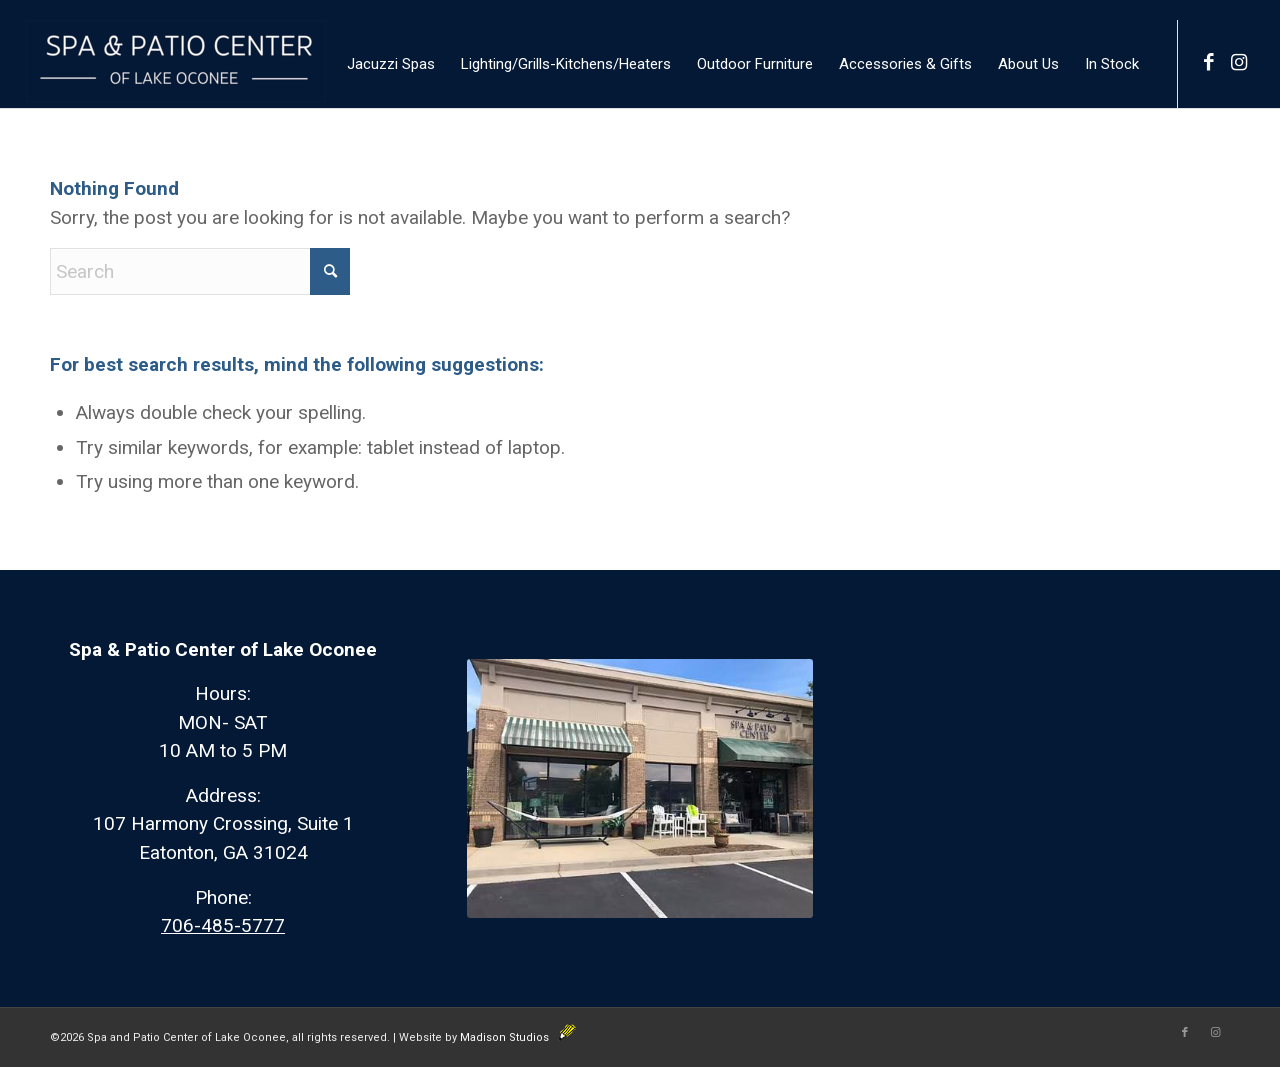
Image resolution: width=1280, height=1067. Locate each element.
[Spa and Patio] (176, 64)
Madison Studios (518, 1037)
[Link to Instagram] (1239, 63)
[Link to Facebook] (1209, 63)
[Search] (200, 271)
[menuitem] (391, 64)
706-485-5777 (223, 925)
